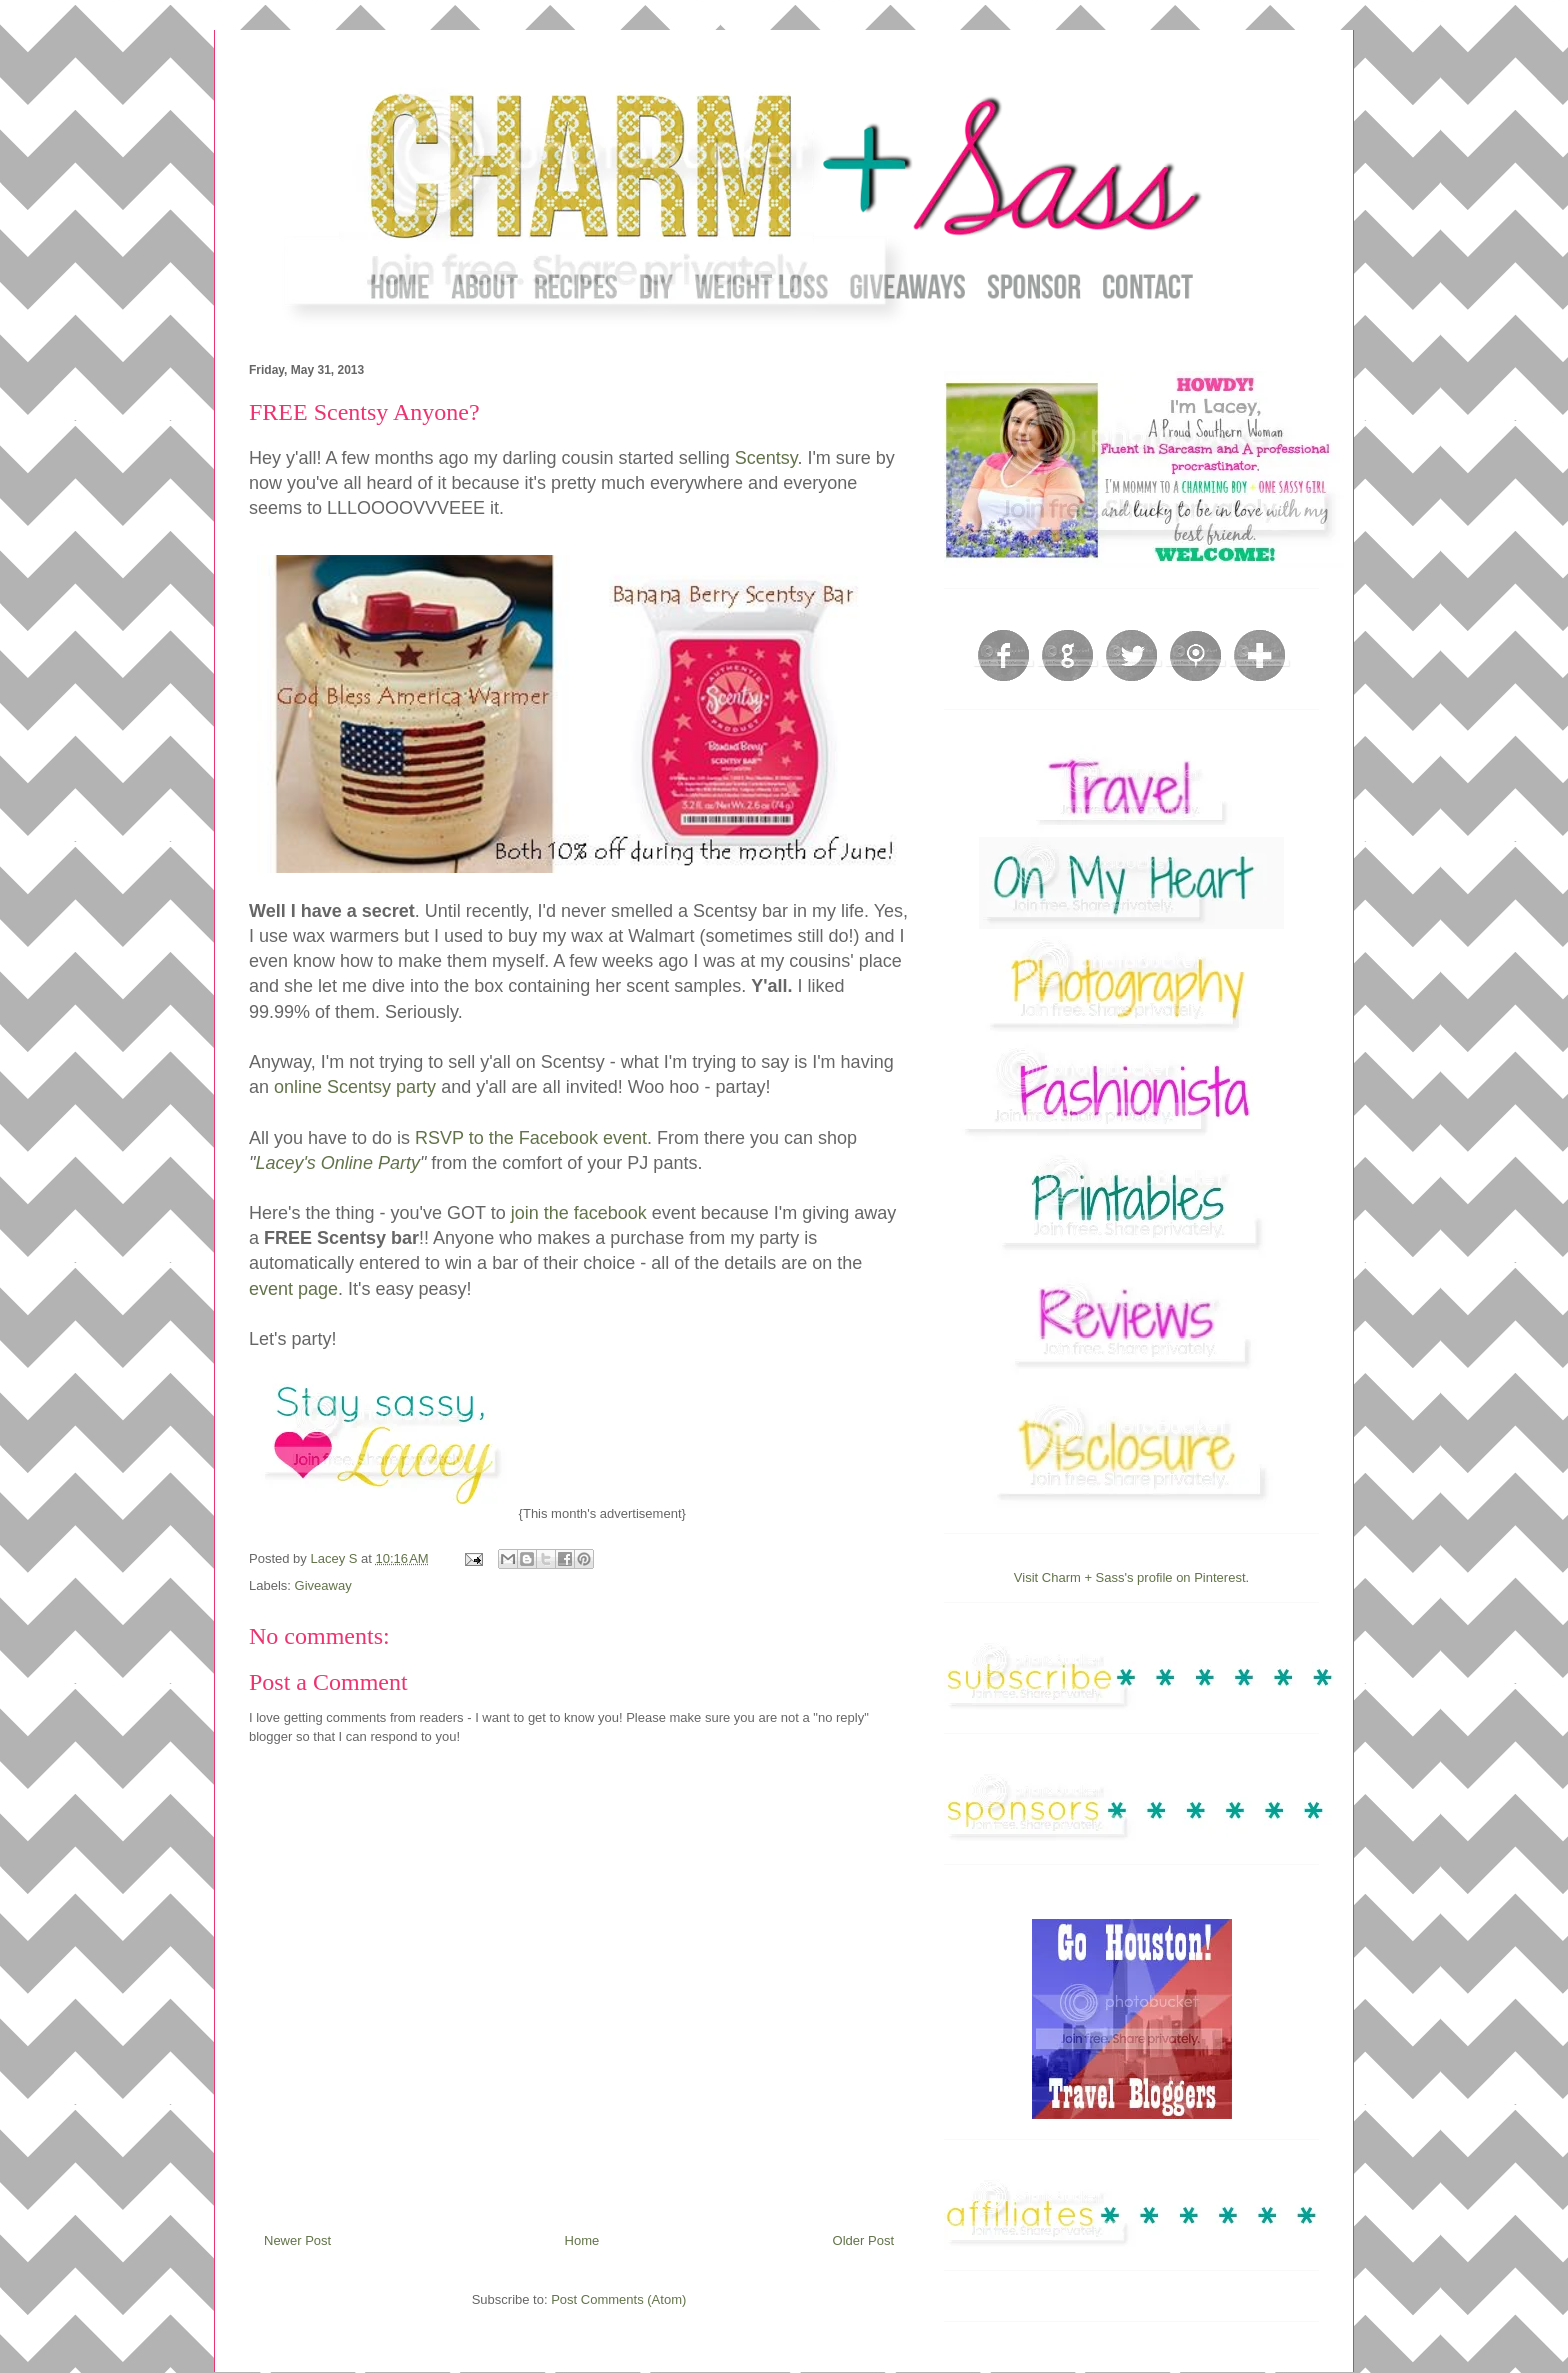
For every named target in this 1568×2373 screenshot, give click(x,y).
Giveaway (323, 1585)
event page (293, 1289)
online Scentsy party (355, 1087)
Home (582, 2240)
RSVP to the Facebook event (531, 1138)
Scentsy (766, 458)
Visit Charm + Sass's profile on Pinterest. (1131, 1577)
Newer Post (297, 2240)
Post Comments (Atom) (618, 2299)
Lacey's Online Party (337, 1163)
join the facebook (576, 1213)
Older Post (863, 2240)
